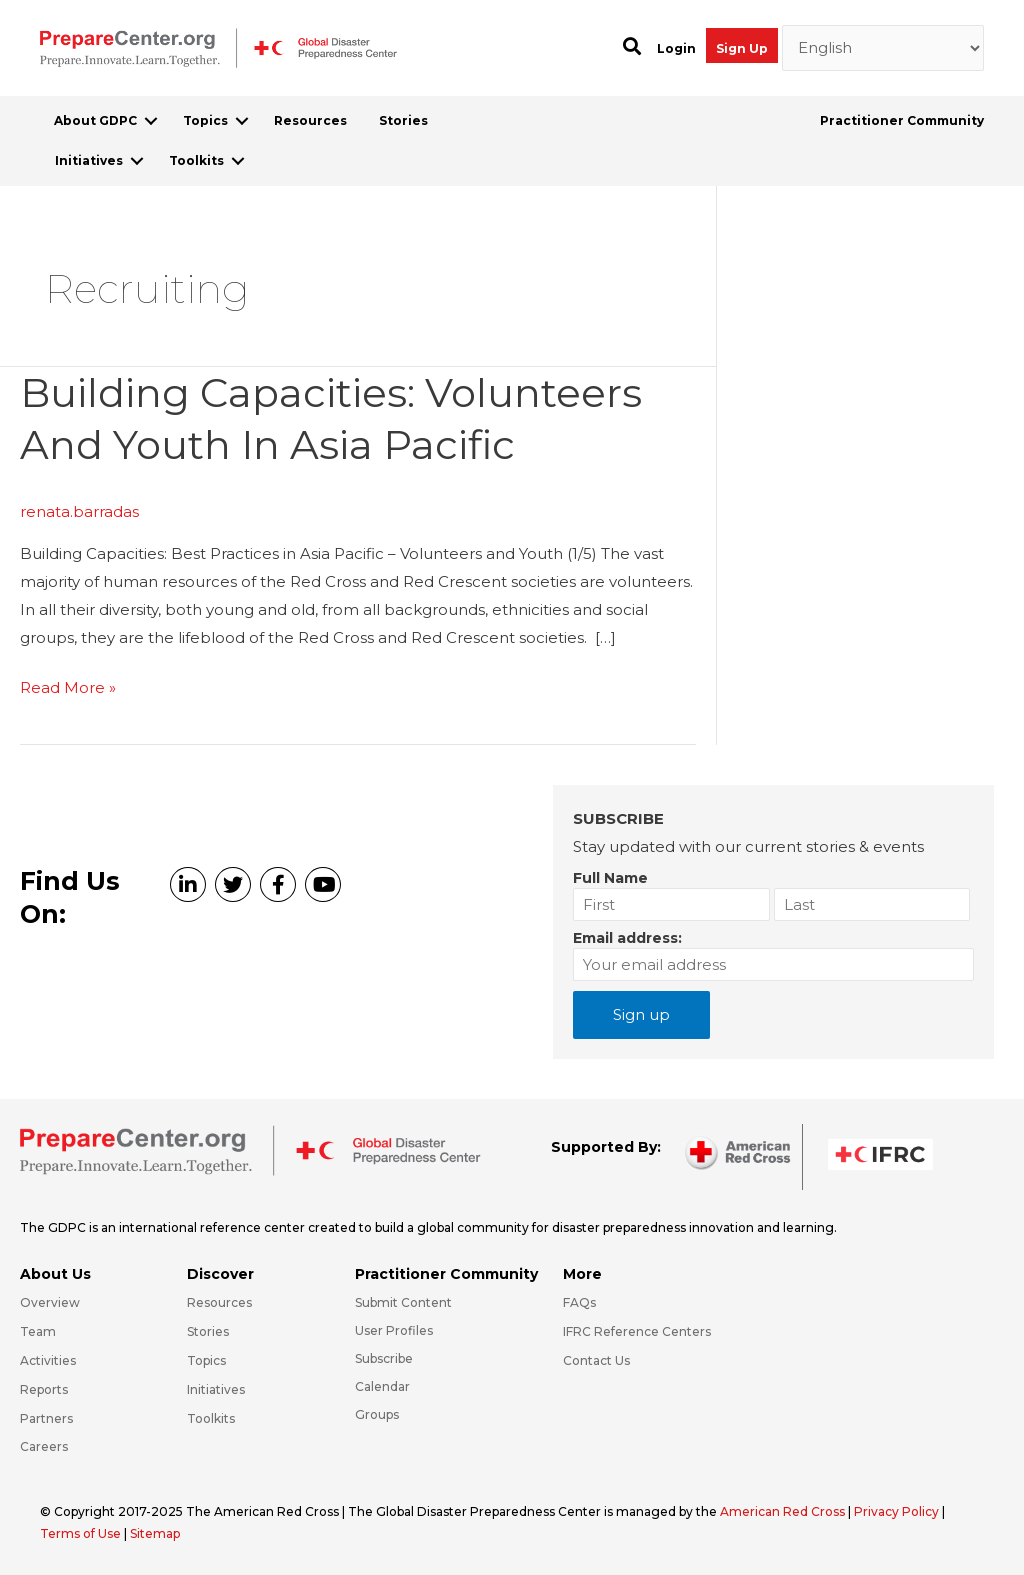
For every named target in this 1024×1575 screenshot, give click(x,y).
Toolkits (196, 160)
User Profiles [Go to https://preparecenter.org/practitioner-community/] (394, 1330)
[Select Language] (883, 48)
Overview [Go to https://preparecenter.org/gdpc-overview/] (50, 1302)
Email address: (627, 938)
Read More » (68, 688)
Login (676, 48)
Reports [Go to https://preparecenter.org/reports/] (44, 1389)
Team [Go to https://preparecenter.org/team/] (38, 1331)
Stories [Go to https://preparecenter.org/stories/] (208, 1331)
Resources (310, 120)
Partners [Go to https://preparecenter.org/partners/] (46, 1418)
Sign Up (742, 48)
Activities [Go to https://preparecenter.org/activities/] (48, 1360)
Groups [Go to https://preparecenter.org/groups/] (377, 1414)
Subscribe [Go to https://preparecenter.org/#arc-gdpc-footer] (384, 1358)
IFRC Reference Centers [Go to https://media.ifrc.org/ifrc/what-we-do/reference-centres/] (637, 1331)
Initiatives (89, 160)
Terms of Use (80, 1533)
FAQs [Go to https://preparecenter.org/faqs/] (579, 1302)
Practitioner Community (902, 120)
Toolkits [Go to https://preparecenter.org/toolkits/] (211, 1418)
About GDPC (95, 120)
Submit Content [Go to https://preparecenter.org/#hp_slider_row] (403, 1302)
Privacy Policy (898, 1511)
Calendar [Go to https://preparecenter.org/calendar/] (382, 1386)
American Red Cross (784, 1511)
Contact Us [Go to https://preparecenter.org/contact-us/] (596, 1360)
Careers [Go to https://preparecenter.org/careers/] (44, 1446)
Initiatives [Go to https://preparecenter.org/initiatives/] (216, 1389)
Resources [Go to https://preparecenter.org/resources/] (219, 1302)
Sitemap (155, 1533)
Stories (403, 120)
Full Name (610, 878)
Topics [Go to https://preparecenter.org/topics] (206, 1360)
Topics (205, 120)
